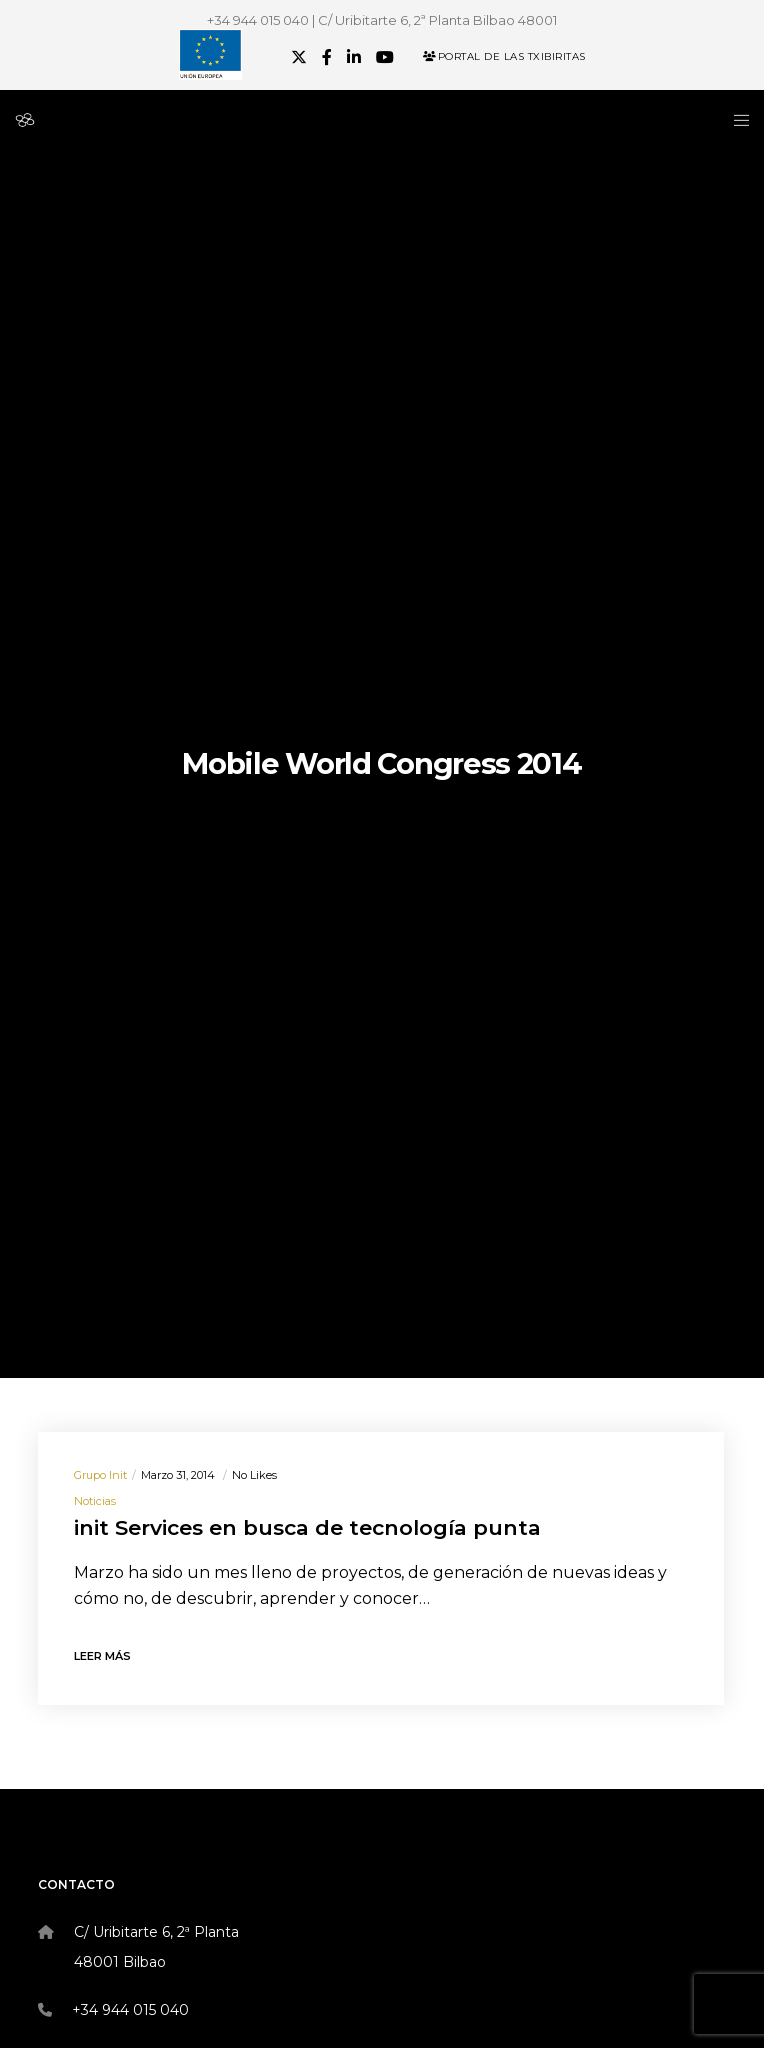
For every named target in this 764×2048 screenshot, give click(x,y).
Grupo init (100, 1475)
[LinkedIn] (354, 57)
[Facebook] (327, 57)
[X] (299, 57)
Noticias (95, 1501)
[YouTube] (385, 57)
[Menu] (735, 120)
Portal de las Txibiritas (504, 56)
